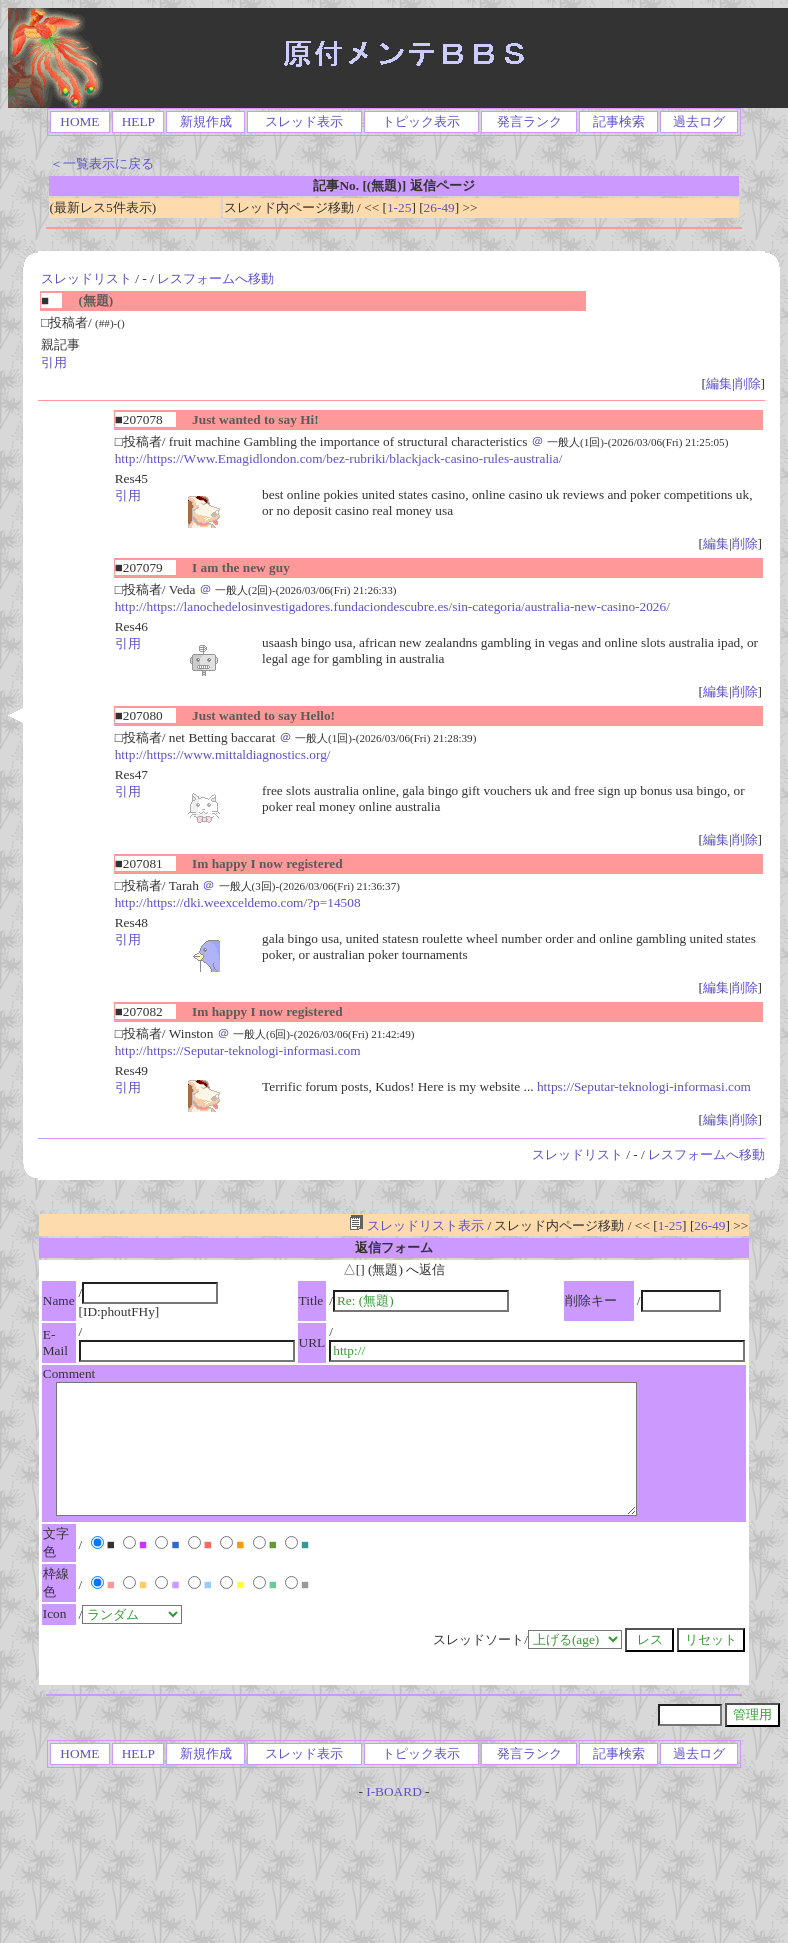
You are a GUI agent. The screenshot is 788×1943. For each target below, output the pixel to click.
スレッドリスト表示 (416, 1225)
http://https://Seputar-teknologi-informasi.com (238, 1050)
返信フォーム (394, 1247)
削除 (748, 383)
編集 (719, 383)
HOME (79, 121)
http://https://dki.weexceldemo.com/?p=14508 (238, 902)
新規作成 (206, 121)
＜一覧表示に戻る (102, 163)
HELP (138, 121)
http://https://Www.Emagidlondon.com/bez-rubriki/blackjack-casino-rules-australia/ (339, 458)
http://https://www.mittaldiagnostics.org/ (223, 754)
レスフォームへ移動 (215, 278)
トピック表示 (421, 121)
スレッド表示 (304, 121)
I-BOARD (394, 1791)
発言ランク (529, 121)
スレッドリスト (86, 278)
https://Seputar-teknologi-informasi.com (644, 1086)
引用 (54, 362)
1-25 (399, 207)
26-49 (439, 207)
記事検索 (619, 121)
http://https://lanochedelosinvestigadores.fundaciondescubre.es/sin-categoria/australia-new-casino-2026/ (392, 606)
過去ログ (699, 121)
